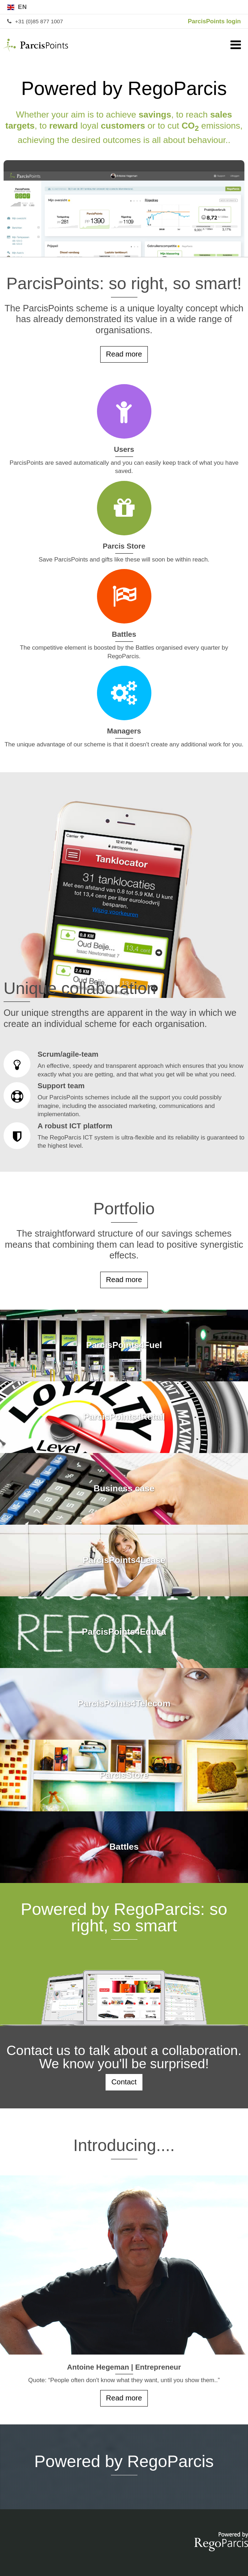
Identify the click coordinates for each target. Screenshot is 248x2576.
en (22, 7)
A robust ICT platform (124, 1136)
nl (237, 7)
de (223, 7)
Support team (124, 1100)
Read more (124, 354)
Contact (123, 2082)
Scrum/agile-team (124, 1065)
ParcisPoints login (214, 21)
